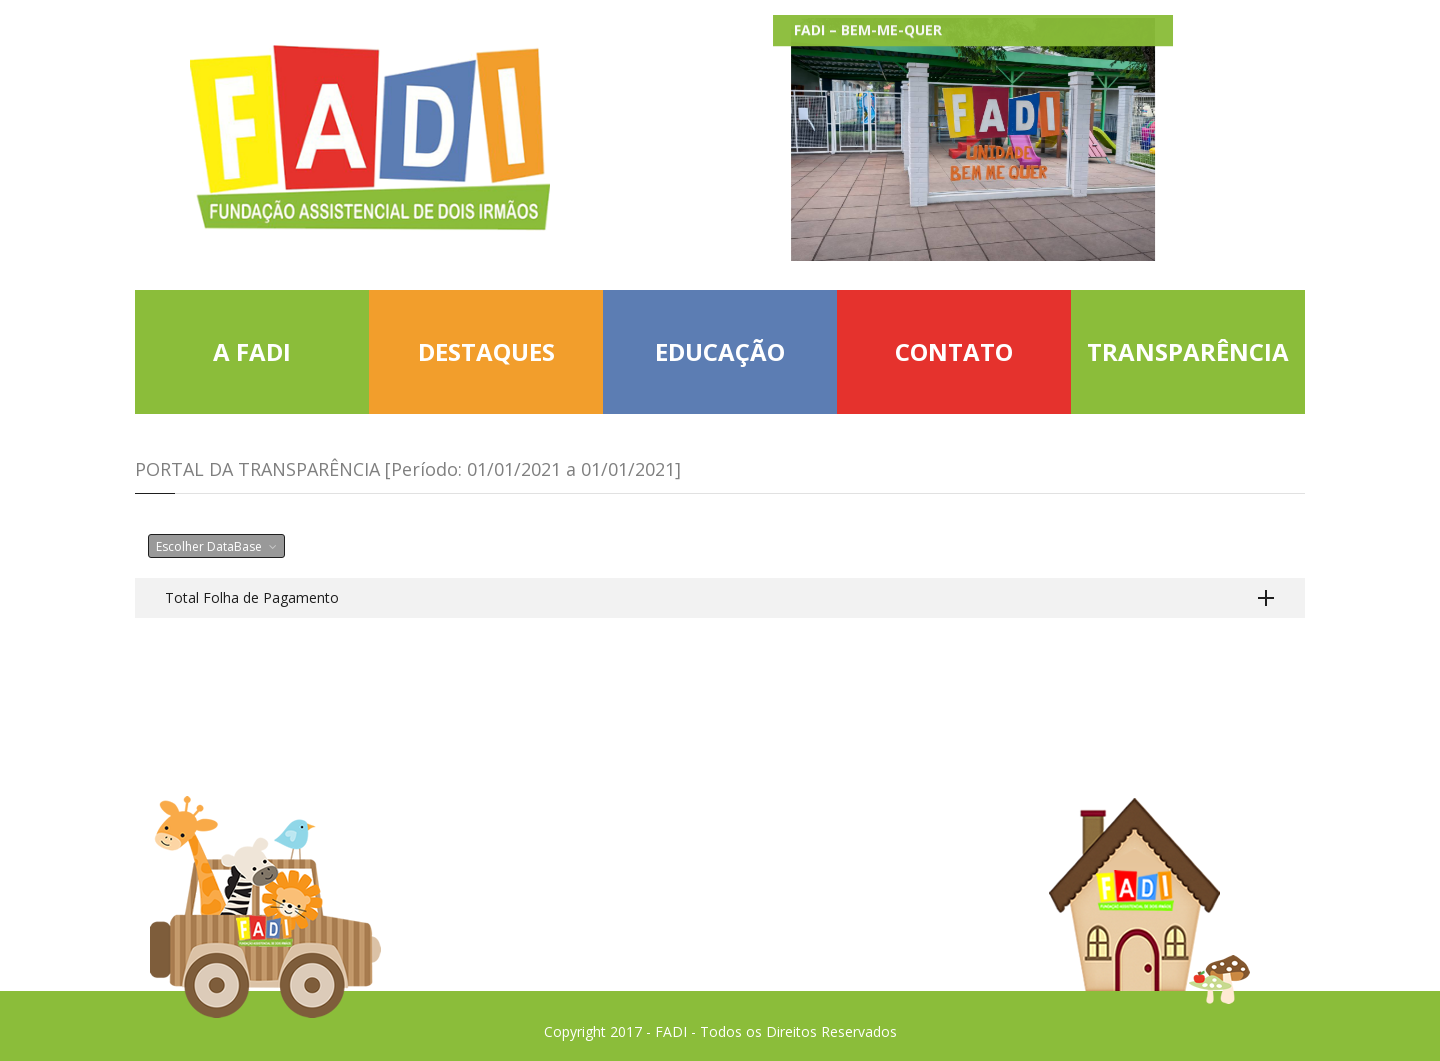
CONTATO (954, 351)
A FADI (252, 351)
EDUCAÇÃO (720, 351)
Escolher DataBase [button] (216, 546)
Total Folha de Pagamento (252, 597)
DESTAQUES (486, 351)
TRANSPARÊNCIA (1188, 351)
